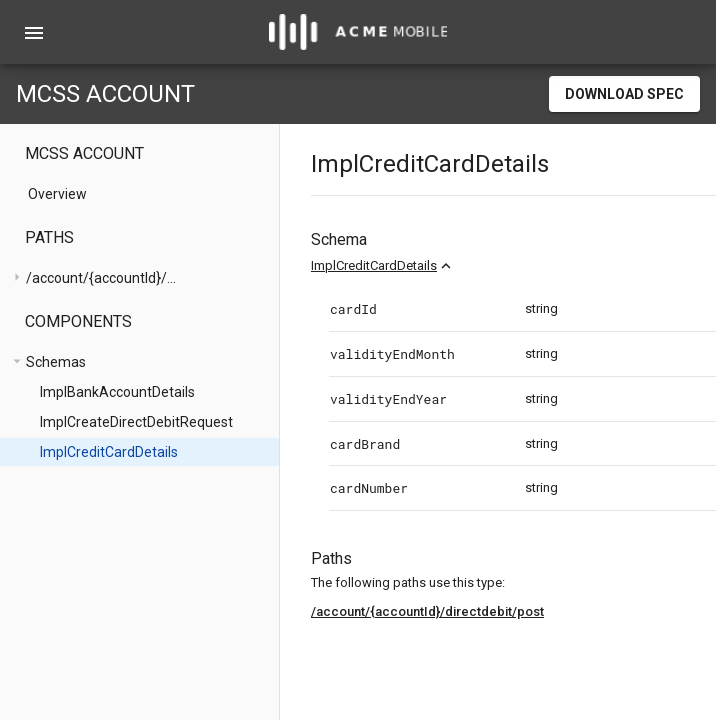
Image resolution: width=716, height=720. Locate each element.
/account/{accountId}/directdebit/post (427, 611)
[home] (358, 32)
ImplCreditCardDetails (374, 265)
